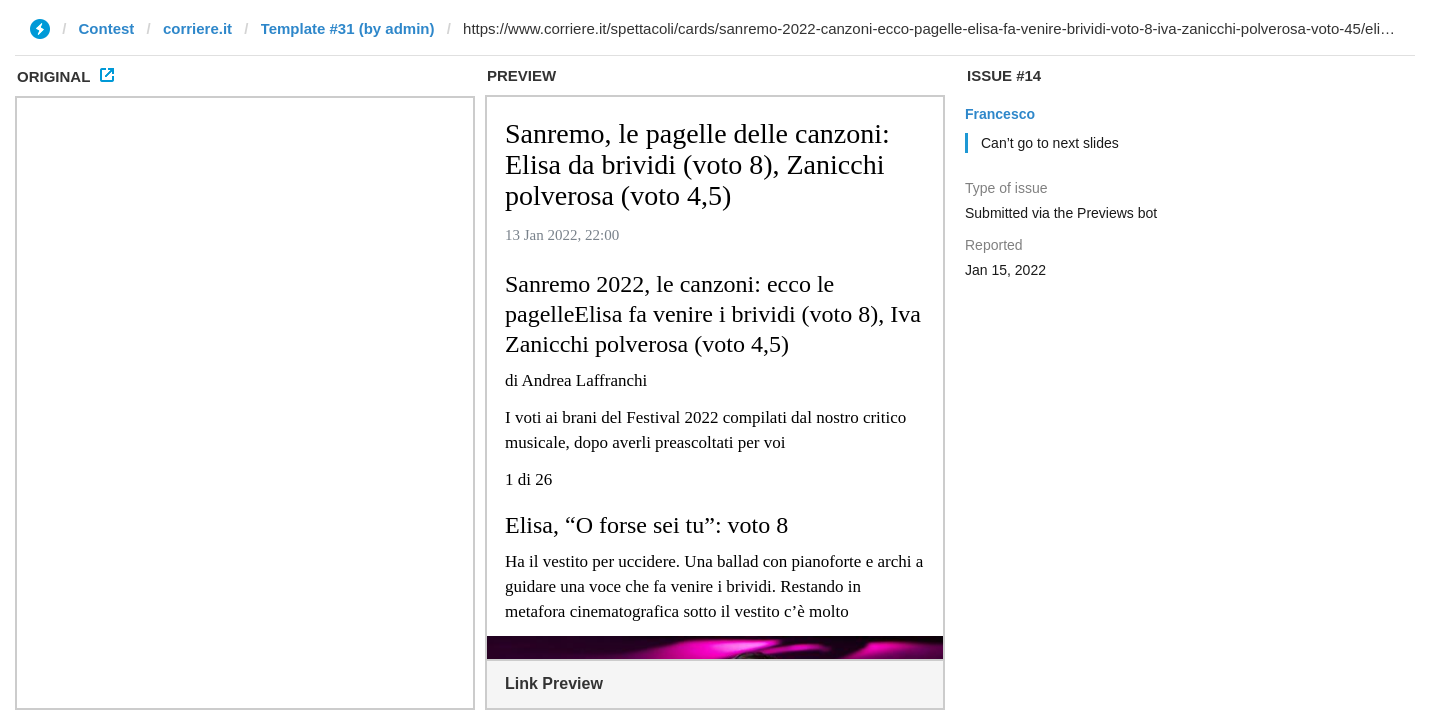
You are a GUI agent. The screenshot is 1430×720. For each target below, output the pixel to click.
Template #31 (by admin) (348, 28)
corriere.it (197, 28)
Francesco (1000, 114)
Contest (107, 28)
